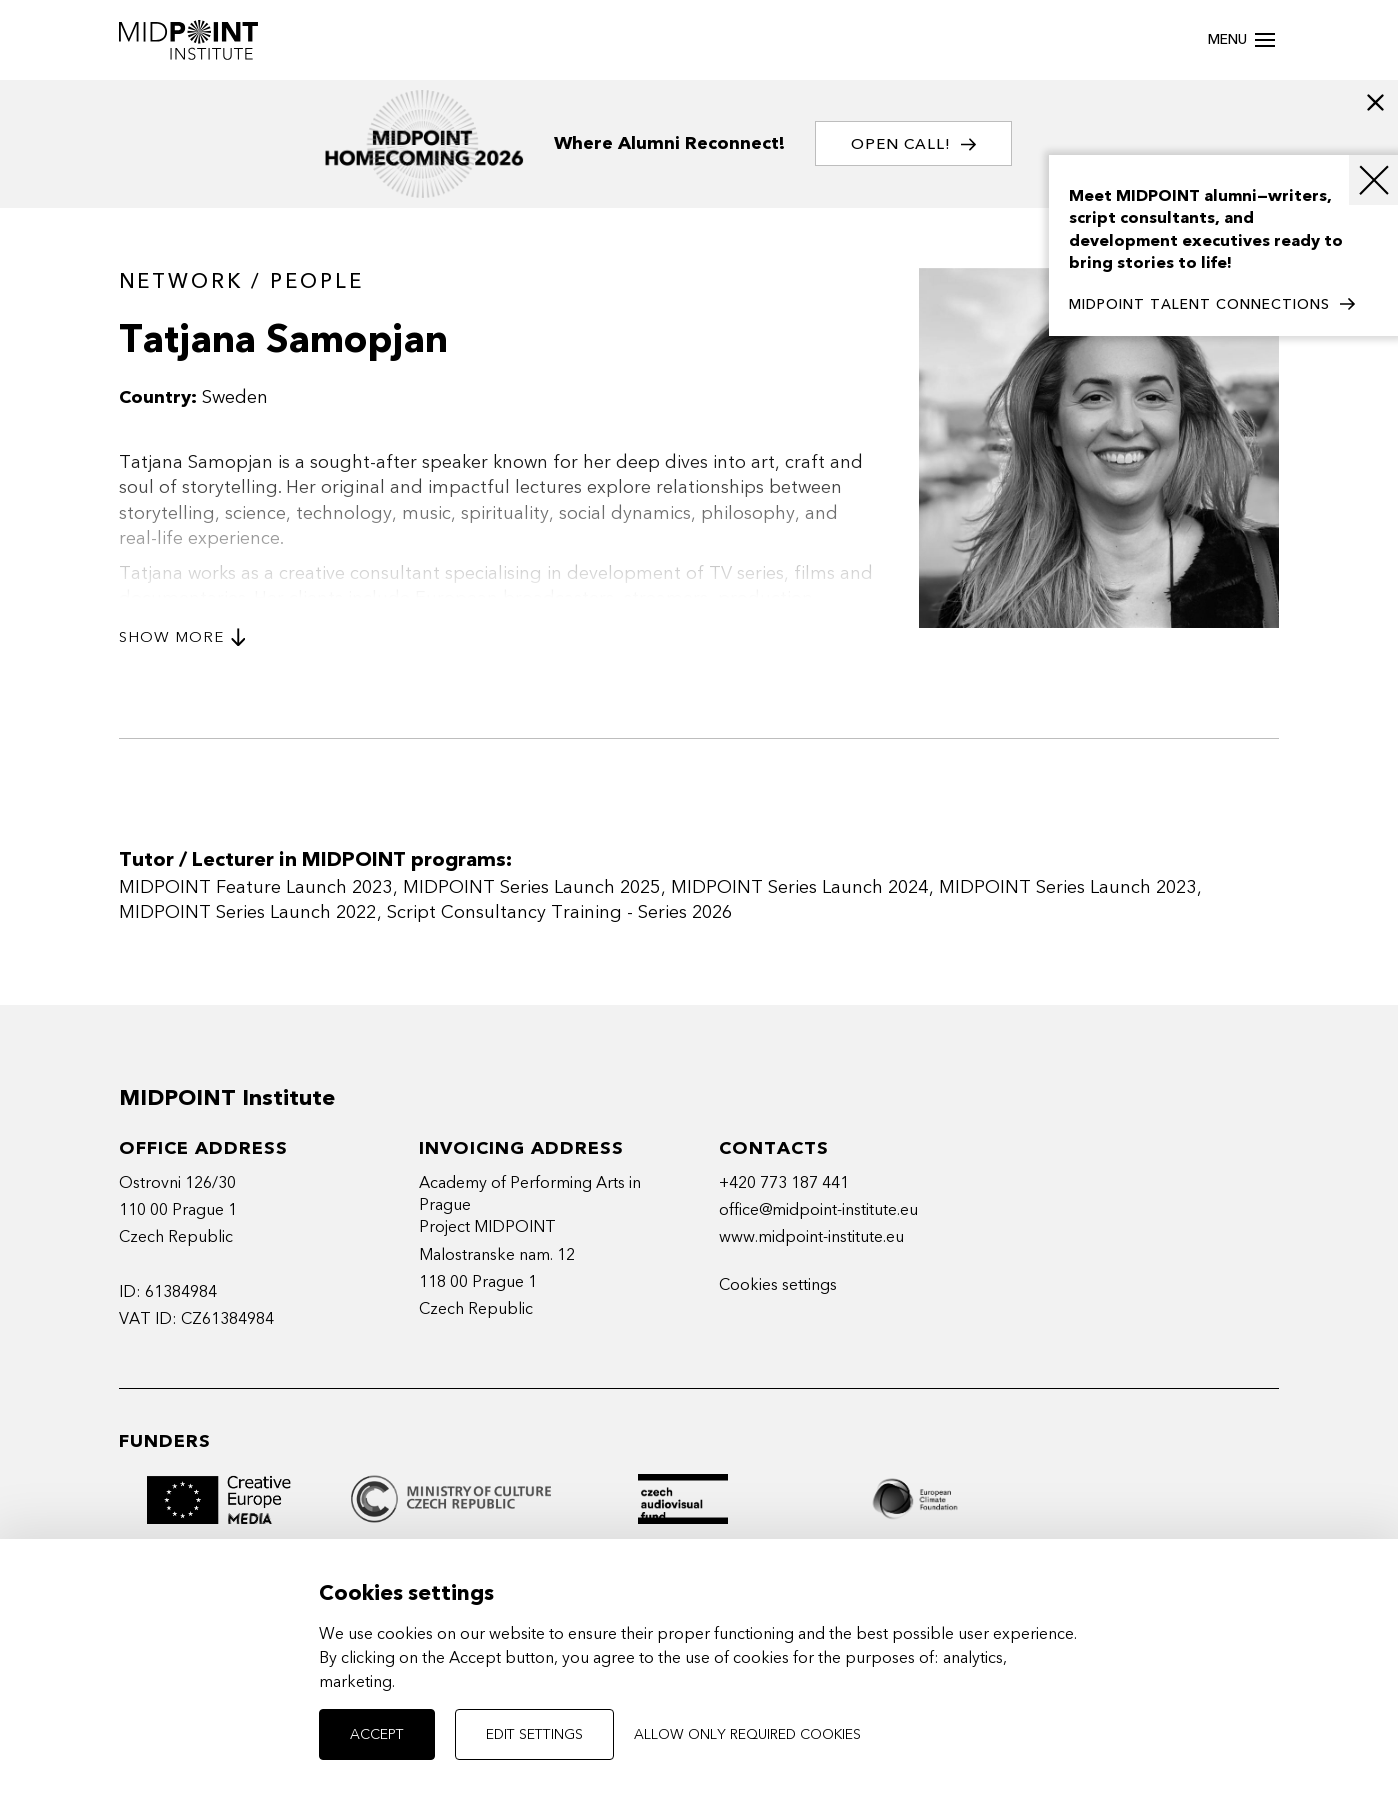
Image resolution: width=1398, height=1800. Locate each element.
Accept (377, 1734)
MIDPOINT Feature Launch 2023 (255, 887)
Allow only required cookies (747, 1734)
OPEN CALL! (913, 144)
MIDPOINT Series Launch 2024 (799, 887)
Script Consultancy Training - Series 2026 (559, 912)
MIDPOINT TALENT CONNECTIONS (1212, 305)
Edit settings (534, 1734)
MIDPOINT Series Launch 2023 (1067, 887)
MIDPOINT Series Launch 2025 (531, 887)
